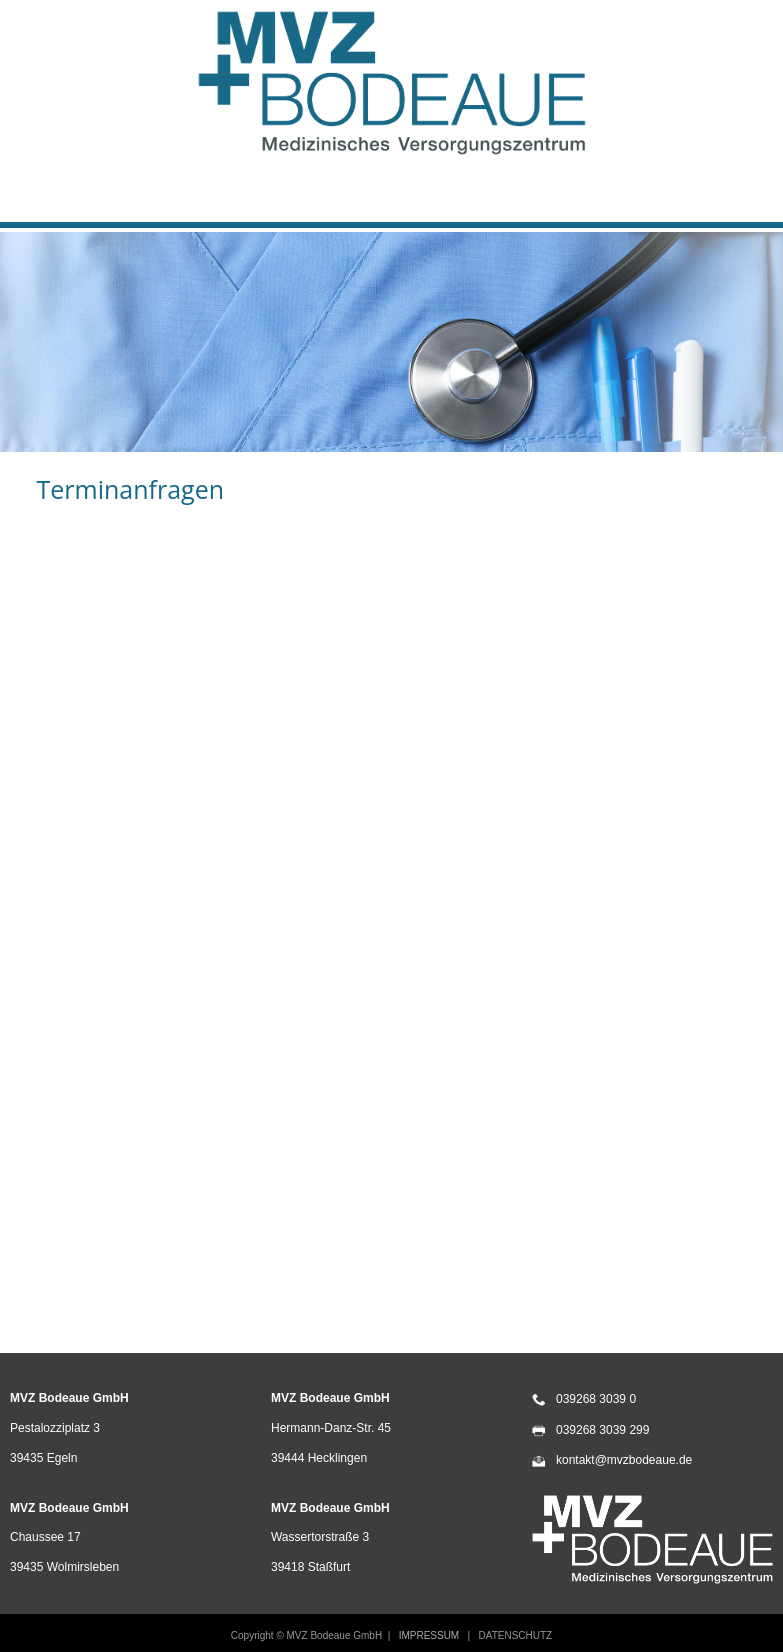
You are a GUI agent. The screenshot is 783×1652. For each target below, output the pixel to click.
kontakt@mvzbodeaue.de (624, 1460)
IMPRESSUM (429, 1635)
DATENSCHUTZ (515, 1635)
